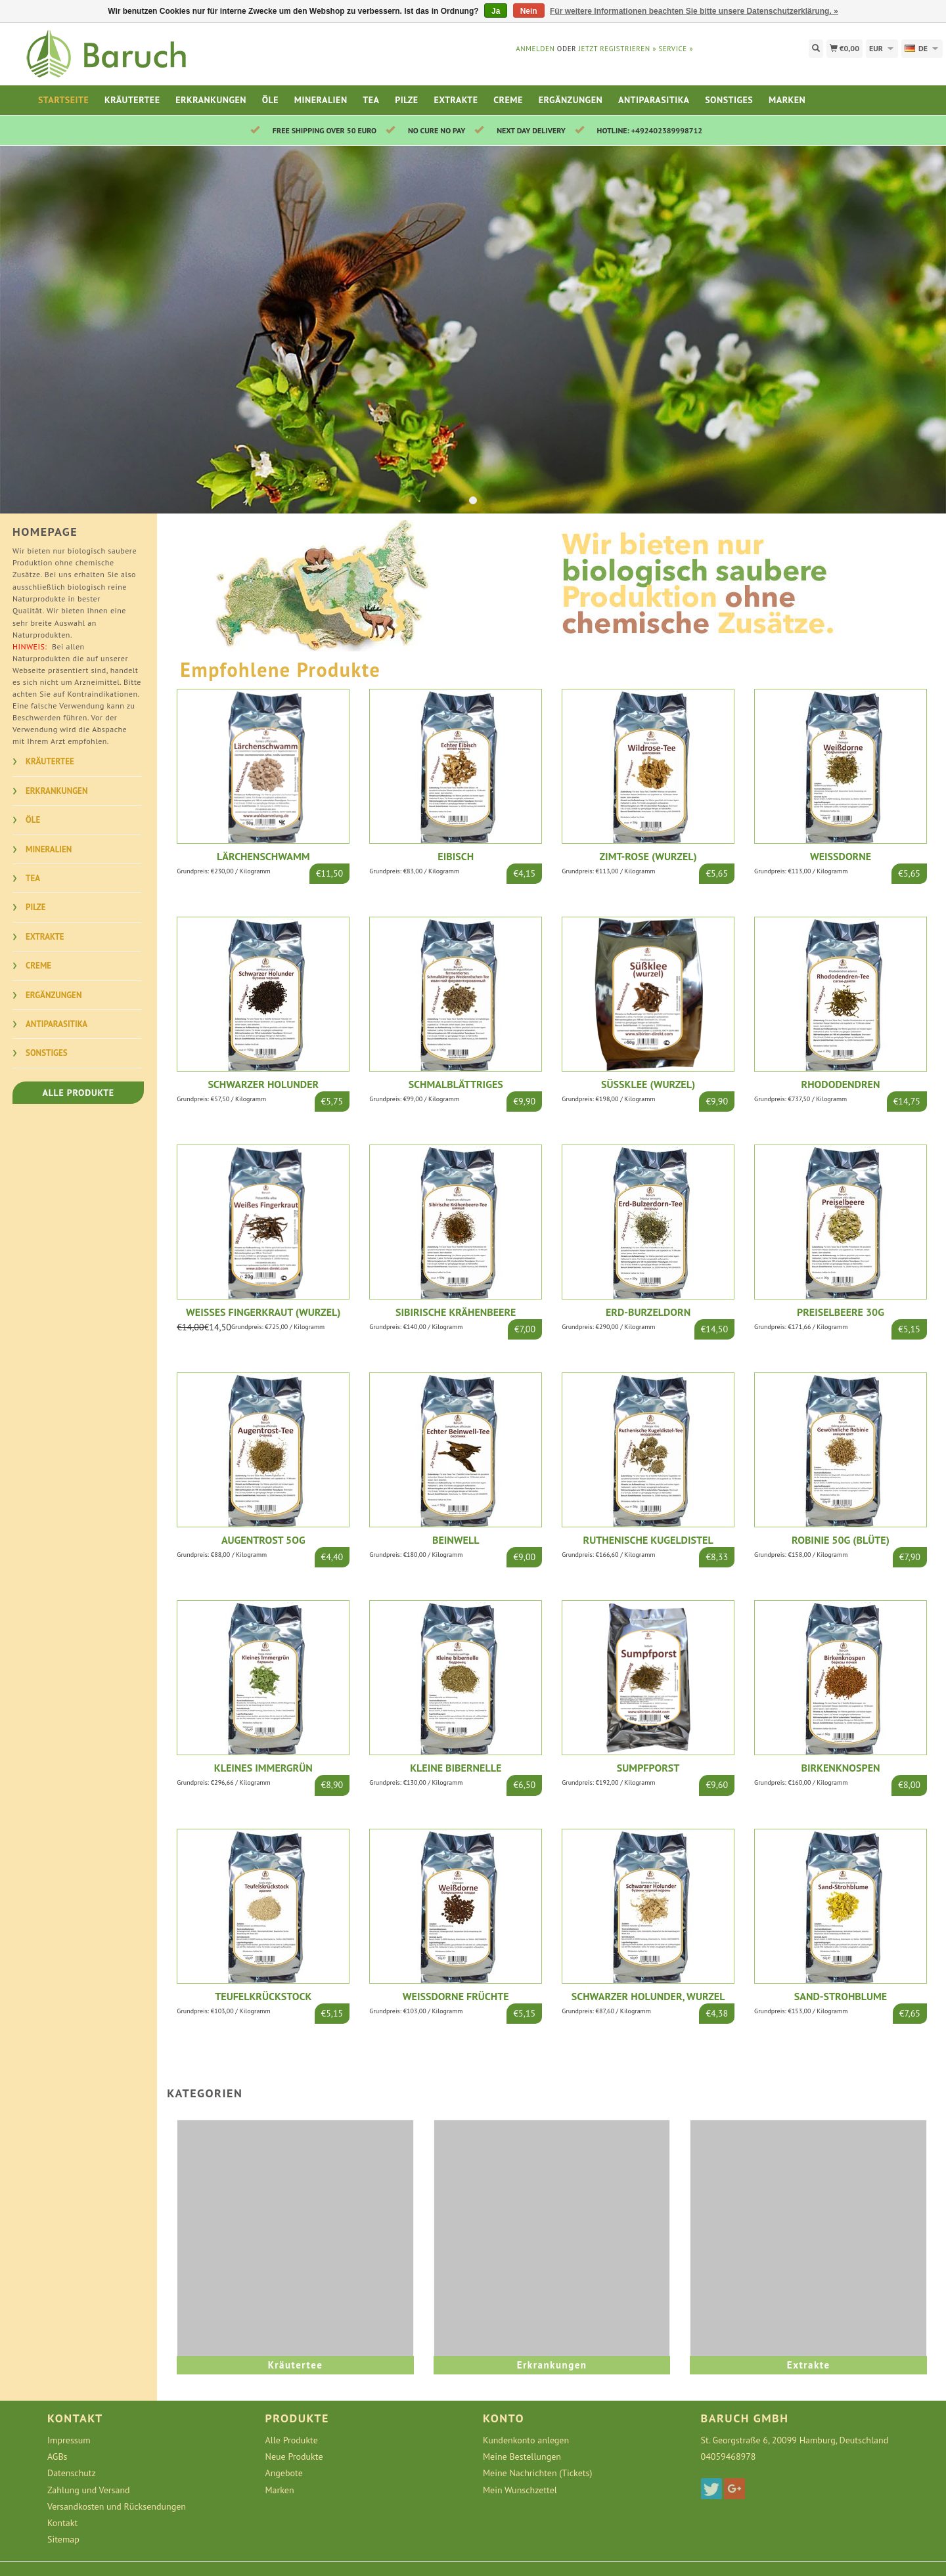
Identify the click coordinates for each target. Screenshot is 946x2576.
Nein (528, 11)
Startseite (63, 100)
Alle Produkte (78, 1093)
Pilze (406, 100)
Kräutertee (132, 100)
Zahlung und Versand (88, 2490)
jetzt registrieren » (617, 48)
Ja (495, 11)
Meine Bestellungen (522, 2456)
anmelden (535, 48)
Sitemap (63, 2539)
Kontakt (62, 2523)
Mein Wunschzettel (520, 2490)
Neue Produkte (294, 2456)
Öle (270, 100)
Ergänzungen (571, 100)
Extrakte (456, 100)
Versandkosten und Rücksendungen (116, 2506)
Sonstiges (729, 100)
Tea (371, 100)
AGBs (57, 2456)
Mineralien (321, 100)
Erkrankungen (210, 100)
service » (675, 48)
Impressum (69, 2440)
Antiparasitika (653, 100)
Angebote (284, 2473)
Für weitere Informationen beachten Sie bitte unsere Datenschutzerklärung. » (694, 11)
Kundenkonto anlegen (526, 2440)
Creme (508, 100)
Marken (787, 100)
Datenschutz (71, 2473)
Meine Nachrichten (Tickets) (537, 2473)
